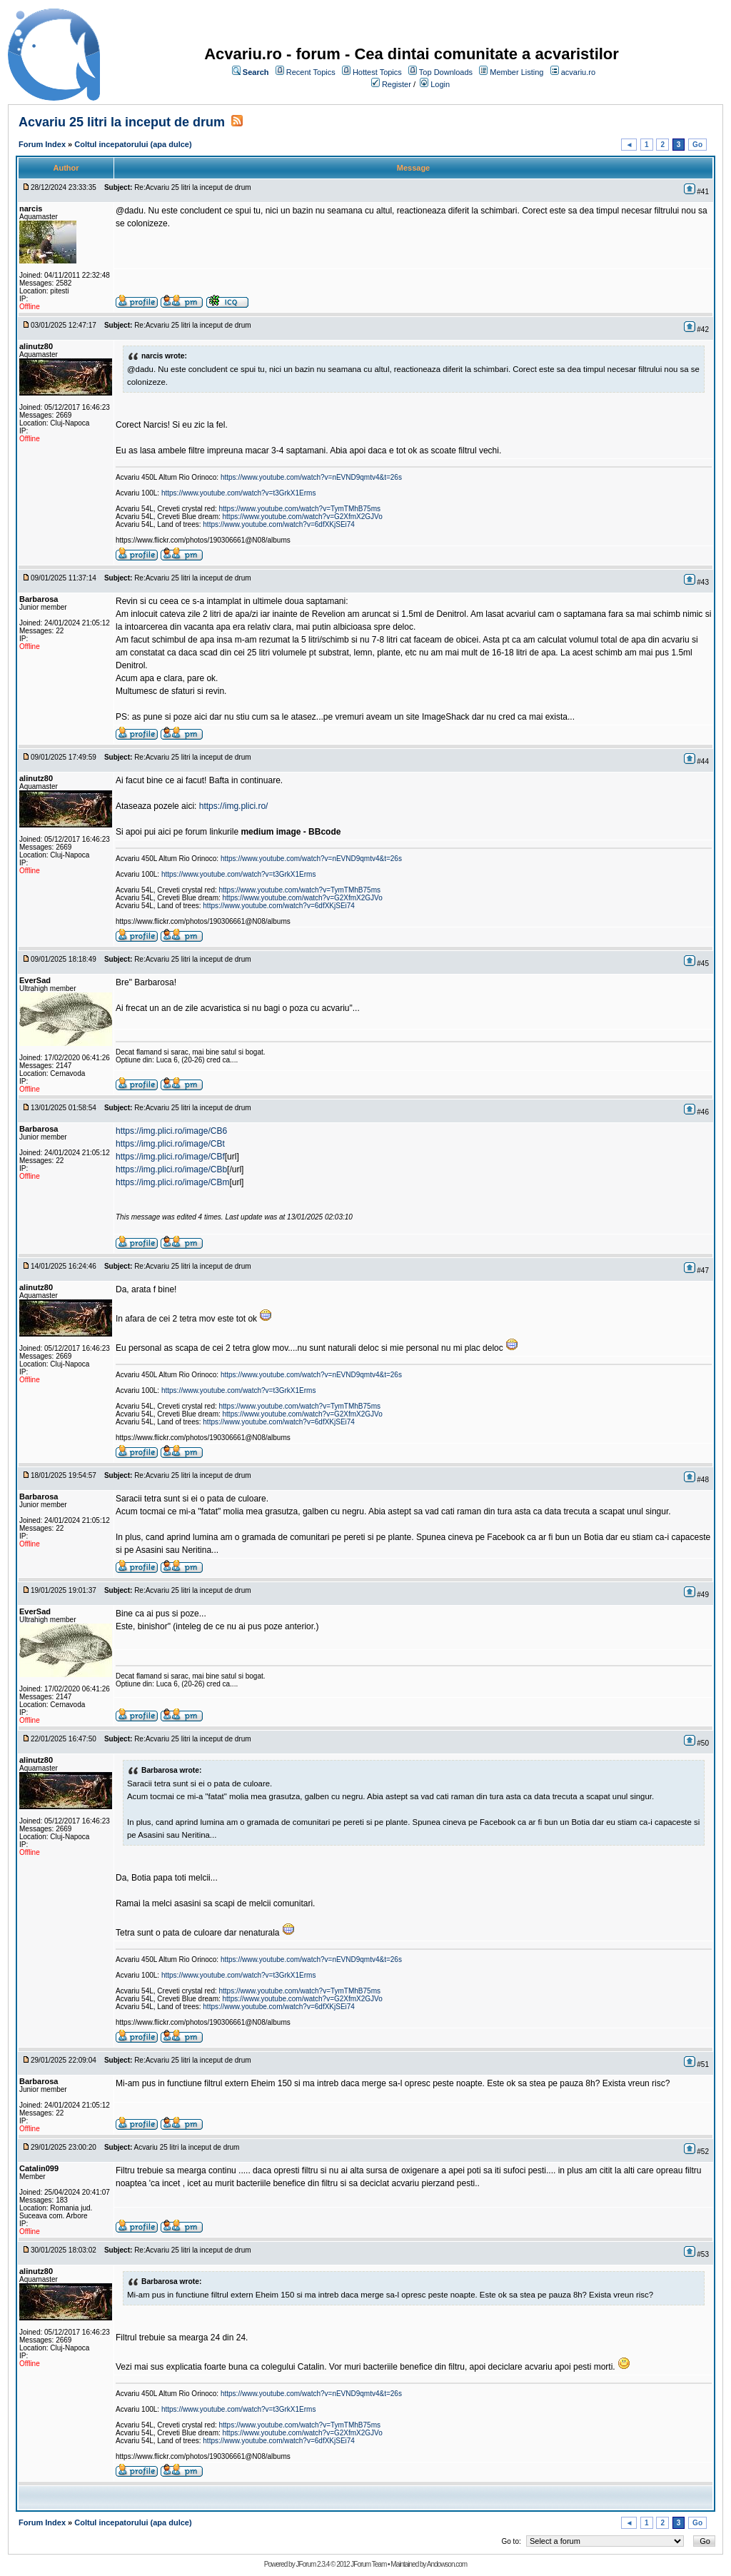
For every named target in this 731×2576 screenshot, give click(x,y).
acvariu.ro (578, 72)
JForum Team (368, 2564)
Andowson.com (447, 2564)
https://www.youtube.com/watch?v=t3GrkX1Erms (238, 493)
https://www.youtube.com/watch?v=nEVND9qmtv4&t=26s (311, 477)
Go (697, 145)
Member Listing (516, 72)
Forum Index (42, 144)
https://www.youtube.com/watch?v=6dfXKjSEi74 (279, 524)
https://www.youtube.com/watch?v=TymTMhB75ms (299, 509)
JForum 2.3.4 (312, 2564)
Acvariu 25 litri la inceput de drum (122, 122)
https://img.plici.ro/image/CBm (172, 1182)
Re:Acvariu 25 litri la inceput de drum (192, 187)
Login (440, 84)
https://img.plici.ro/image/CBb (171, 1169)
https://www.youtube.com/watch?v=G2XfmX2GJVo (303, 516)
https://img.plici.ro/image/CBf (170, 1157)
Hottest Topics (377, 72)
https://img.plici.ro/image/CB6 (171, 1131)
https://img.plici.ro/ (233, 806)
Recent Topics (311, 72)
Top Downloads (446, 72)
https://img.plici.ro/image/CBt (170, 1144)
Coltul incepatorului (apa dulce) (132, 144)
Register (396, 84)
